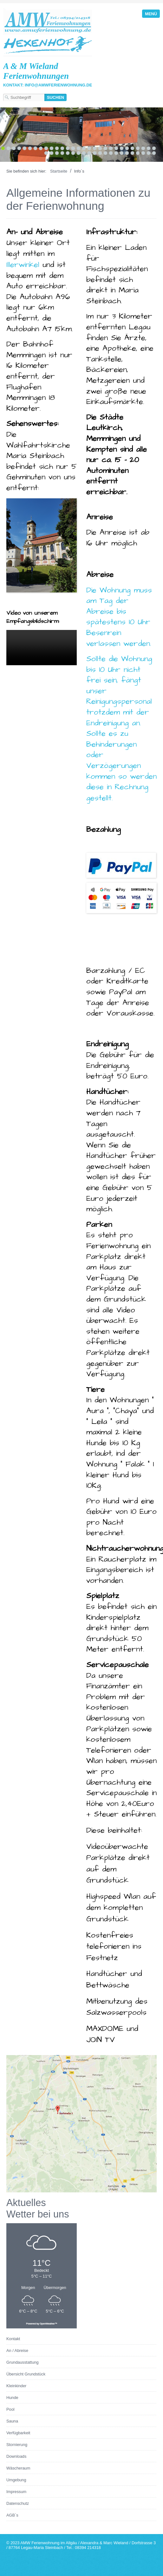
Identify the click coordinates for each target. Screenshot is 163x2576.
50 (154, 153)
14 (73, 148)
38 (89, 153)
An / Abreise (17, 2350)
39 (94, 153)
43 (116, 153)
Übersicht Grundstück (25, 2374)
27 (143, 148)
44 (121, 153)
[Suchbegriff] (23, 97)
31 (51, 153)
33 (62, 153)
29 (154, 148)
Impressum (16, 2491)
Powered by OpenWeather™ (41, 2323)
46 (132, 153)
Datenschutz (17, 2503)
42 (111, 153)
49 (148, 153)
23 (121, 148)
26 (138, 148)
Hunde (12, 2397)
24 (127, 148)
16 (84, 148)
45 (127, 153)
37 (84, 153)
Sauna (12, 2421)
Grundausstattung (22, 2362)
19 (100, 148)
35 (73, 153)
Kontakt (13, 2338)
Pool (10, 2409)
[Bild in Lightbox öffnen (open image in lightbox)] (81, 2123)
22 (116, 148)
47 (138, 153)
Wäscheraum (18, 2468)
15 (78, 148)
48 (143, 153)
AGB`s (12, 2515)
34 (67, 153)
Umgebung (16, 2479)
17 (89, 148)
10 (51, 148)
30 (46, 153)
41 (105, 153)
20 (105, 148)
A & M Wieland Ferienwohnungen (36, 71)
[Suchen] (55, 97)
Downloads (16, 2456)
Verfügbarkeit (18, 2432)
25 (132, 148)
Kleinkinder (16, 2385)
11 (57, 148)
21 (111, 148)
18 (94, 148)
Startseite (58, 171)
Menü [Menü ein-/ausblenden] (151, 13)
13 (67, 148)
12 (62, 148)
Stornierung (16, 2444)
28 (148, 148)
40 (100, 153)
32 (57, 153)
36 (78, 153)
